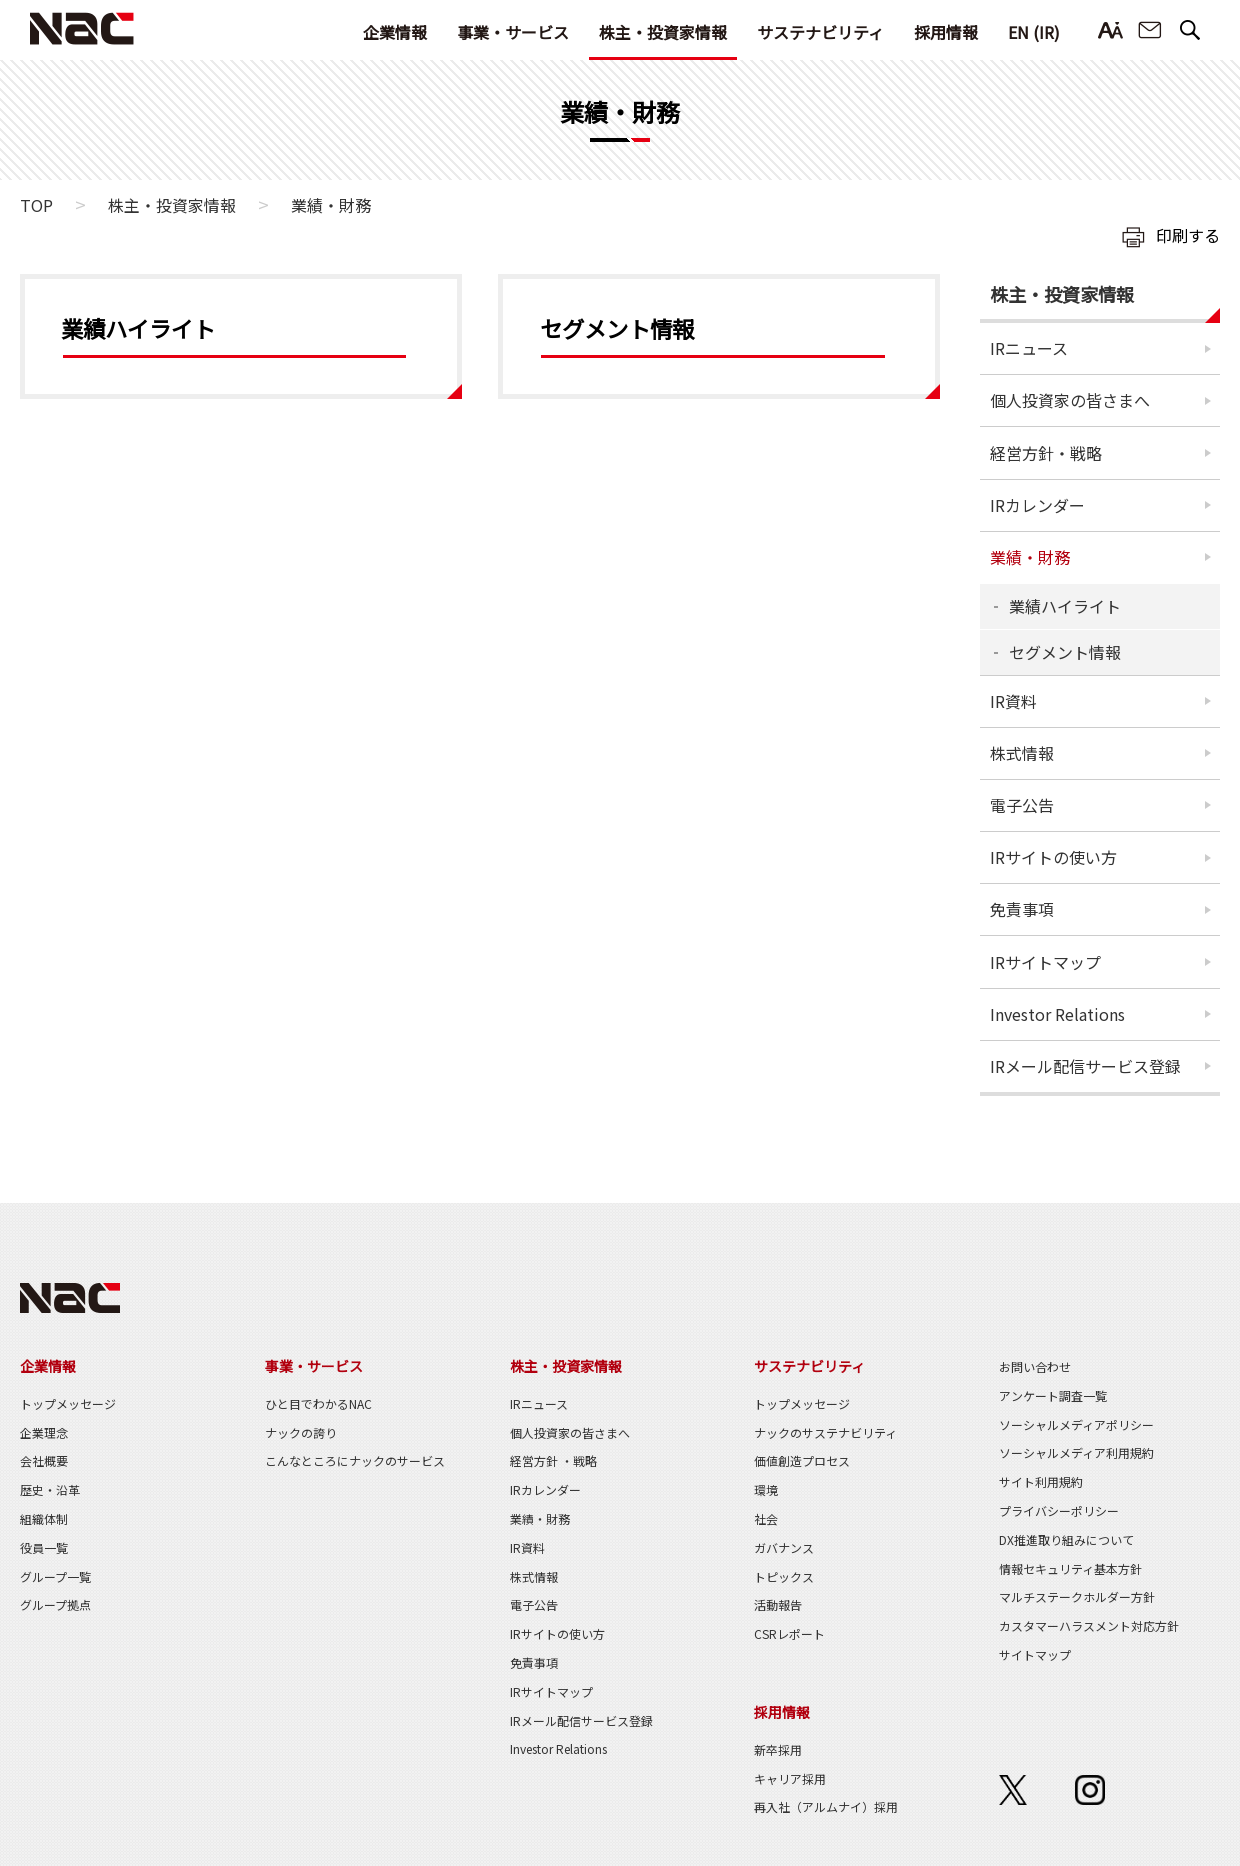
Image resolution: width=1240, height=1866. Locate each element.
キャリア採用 (790, 1778)
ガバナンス (784, 1547)
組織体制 (44, 1518)
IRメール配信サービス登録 (1085, 1066)
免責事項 (1022, 909)
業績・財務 (1030, 557)
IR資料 (1013, 701)
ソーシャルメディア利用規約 (1076, 1452)
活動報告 (778, 1604)
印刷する (1188, 235)
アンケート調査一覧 (1053, 1395)
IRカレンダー (1037, 505)
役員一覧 (44, 1547)
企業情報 (395, 32)
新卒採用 (778, 1749)
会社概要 (44, 1460)
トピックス (784, 1576)
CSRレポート (789, 1633)
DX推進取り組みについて (1066, 1539)
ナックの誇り (301, 1432)
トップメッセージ (68, 1403)
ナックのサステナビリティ (825, 1432)
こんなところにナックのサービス (355, 1460)
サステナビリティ (820, 32)
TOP (36, 205)
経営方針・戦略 (1046, 453)
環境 (766, 1489)
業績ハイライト (1065, 606)
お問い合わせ (1150, 30)
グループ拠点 (55, 1604)
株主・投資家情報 (663, 32)
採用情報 (946, 32)
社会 (766, 1518)
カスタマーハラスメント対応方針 (1089, 1625)
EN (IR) (1034, 32)
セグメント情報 (1065, 652)
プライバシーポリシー (1059, 1510)
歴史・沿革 (50, 1489)
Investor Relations (1057, 1014)
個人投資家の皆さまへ (1070, 400)
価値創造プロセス (802, 1460)
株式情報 (1022, 753)
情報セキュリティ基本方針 (1070, 1568)
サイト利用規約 (1041, 1481)
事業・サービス (513, 32)
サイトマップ (1035, 1654)
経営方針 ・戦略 (553, 1460)
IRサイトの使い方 (1053, 857)
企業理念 (44, 1432)
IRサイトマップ (1045, 962)
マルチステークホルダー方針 (1077, 1596)
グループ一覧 (55, 1576)
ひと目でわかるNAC (318, 1403)
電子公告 (1022, 805)
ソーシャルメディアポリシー (1076, 1424)
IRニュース (1029, 348)
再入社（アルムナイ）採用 (826, 1806)
